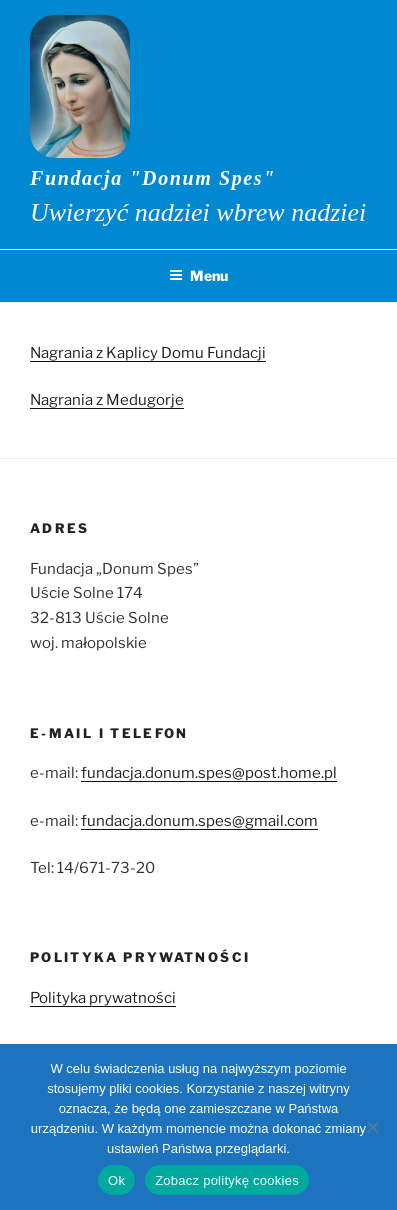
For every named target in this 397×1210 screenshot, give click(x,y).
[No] (372, 1127)
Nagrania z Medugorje (107, 400)
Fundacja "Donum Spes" (153, 178)
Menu (198, 275)
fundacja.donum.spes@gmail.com (199, 821)
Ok (116, 1180)
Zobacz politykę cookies (227, 1180)
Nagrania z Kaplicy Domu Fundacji (148, 353)
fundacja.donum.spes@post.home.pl (209, 773)
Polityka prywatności (103, 998)
